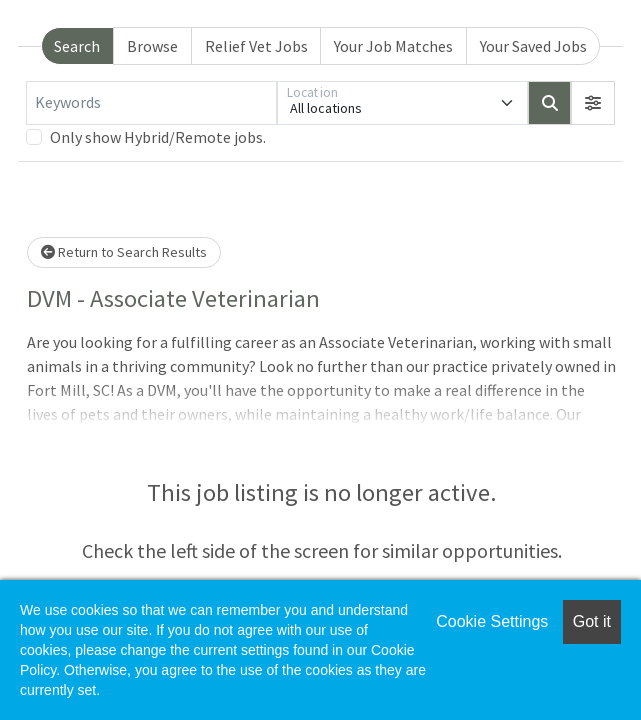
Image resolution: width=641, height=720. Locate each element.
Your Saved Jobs (533, 46)
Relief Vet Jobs (256, 46)
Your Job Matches (393, 46)
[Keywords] (151, 103)
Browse (152, 46)
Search (77, 46)
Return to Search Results (124, 252)
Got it (592, 621)
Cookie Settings (492, 621)
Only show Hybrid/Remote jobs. (158, 137)
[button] (593, 103)
